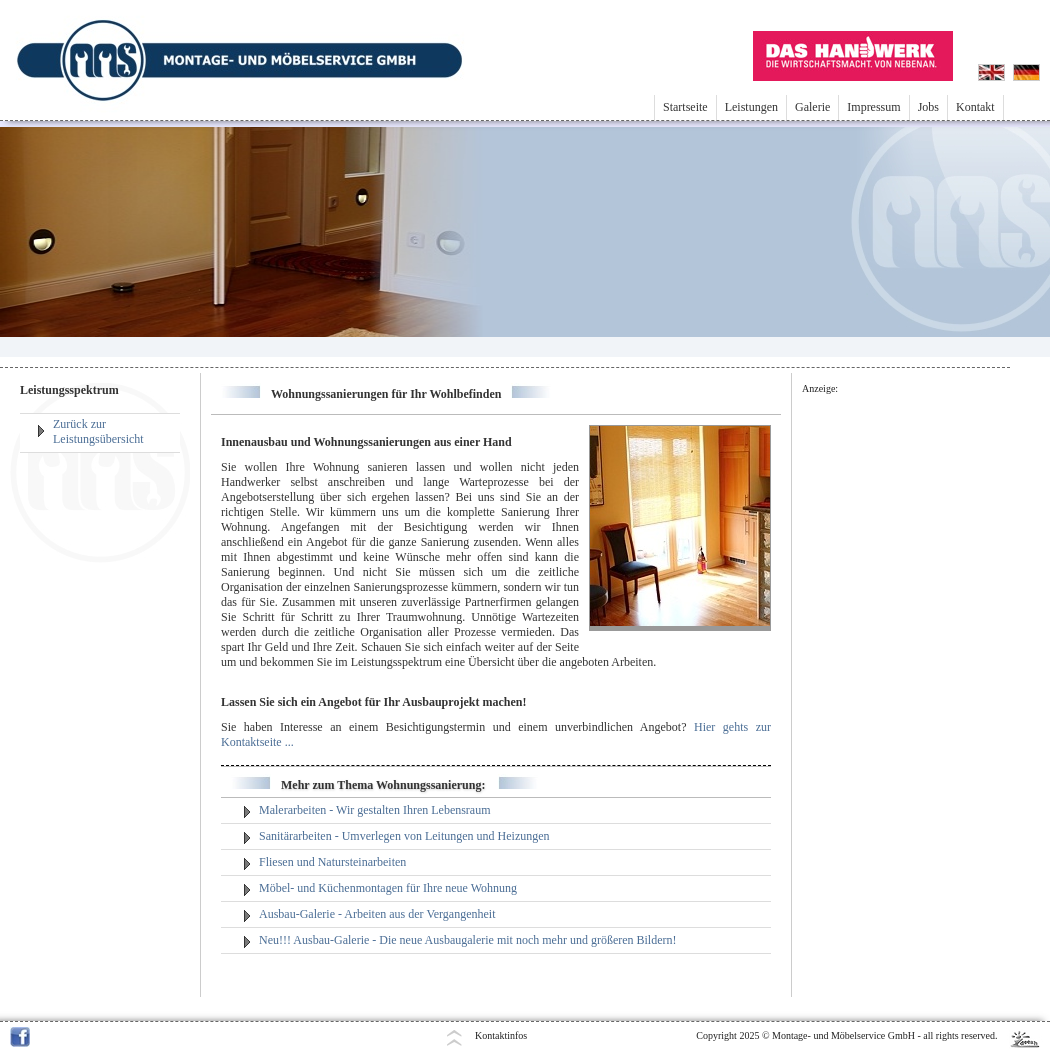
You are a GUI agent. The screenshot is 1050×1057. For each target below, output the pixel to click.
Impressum (873, 107)
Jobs (928, 107)
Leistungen (751, 107)
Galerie (812, 107)
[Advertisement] (896, 697)
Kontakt (975, 107)
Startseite (685, 107)
